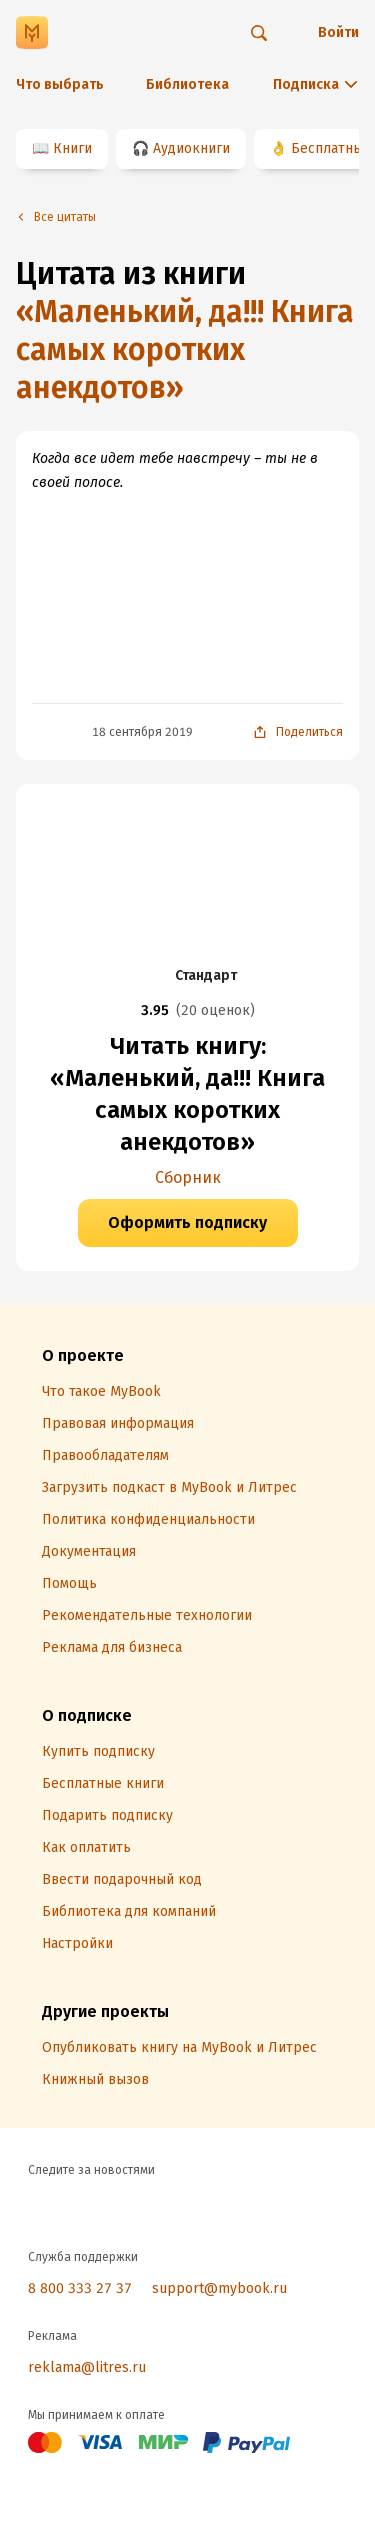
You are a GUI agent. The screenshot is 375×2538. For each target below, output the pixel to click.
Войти (338, 32)
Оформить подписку (187, 1222)
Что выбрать (60, 84)
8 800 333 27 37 (80, 2288)
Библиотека (187, 84)
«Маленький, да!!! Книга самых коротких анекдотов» (185, 350)
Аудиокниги (191, 148)
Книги (72, 148)
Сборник (188, 1177)
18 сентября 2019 (142, 732)
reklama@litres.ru (87, 2367)
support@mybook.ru (219, 2288)
